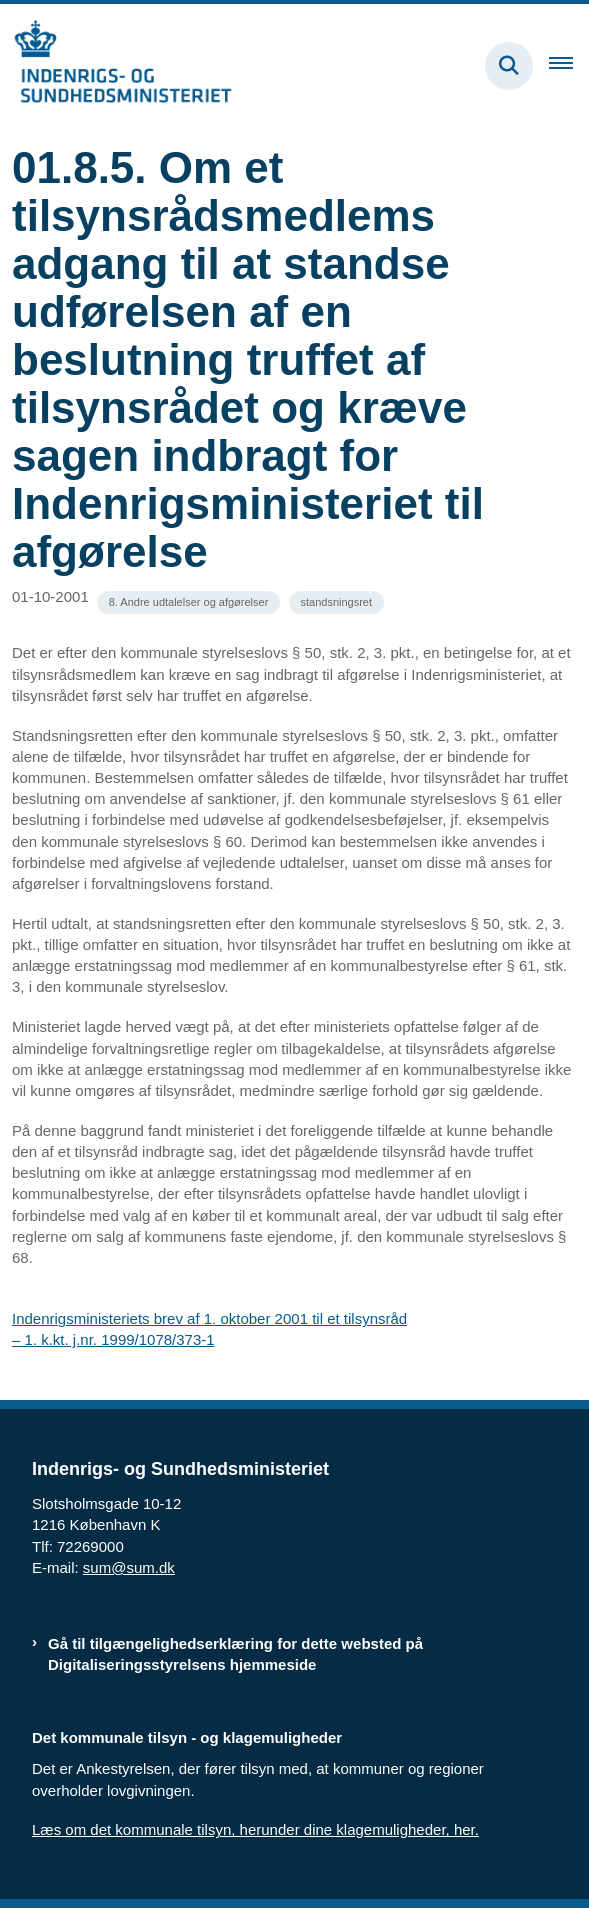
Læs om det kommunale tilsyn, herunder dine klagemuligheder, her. (255, 1829)
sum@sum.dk (129, 1567)
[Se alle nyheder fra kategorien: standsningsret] (337, 602)
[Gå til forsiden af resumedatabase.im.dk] (116, 65)
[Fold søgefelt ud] (509, 66)
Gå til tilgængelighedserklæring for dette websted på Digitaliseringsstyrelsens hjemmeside (235, 1654)
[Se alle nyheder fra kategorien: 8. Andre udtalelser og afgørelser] (189, 602)
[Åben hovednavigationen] (569, 66)
